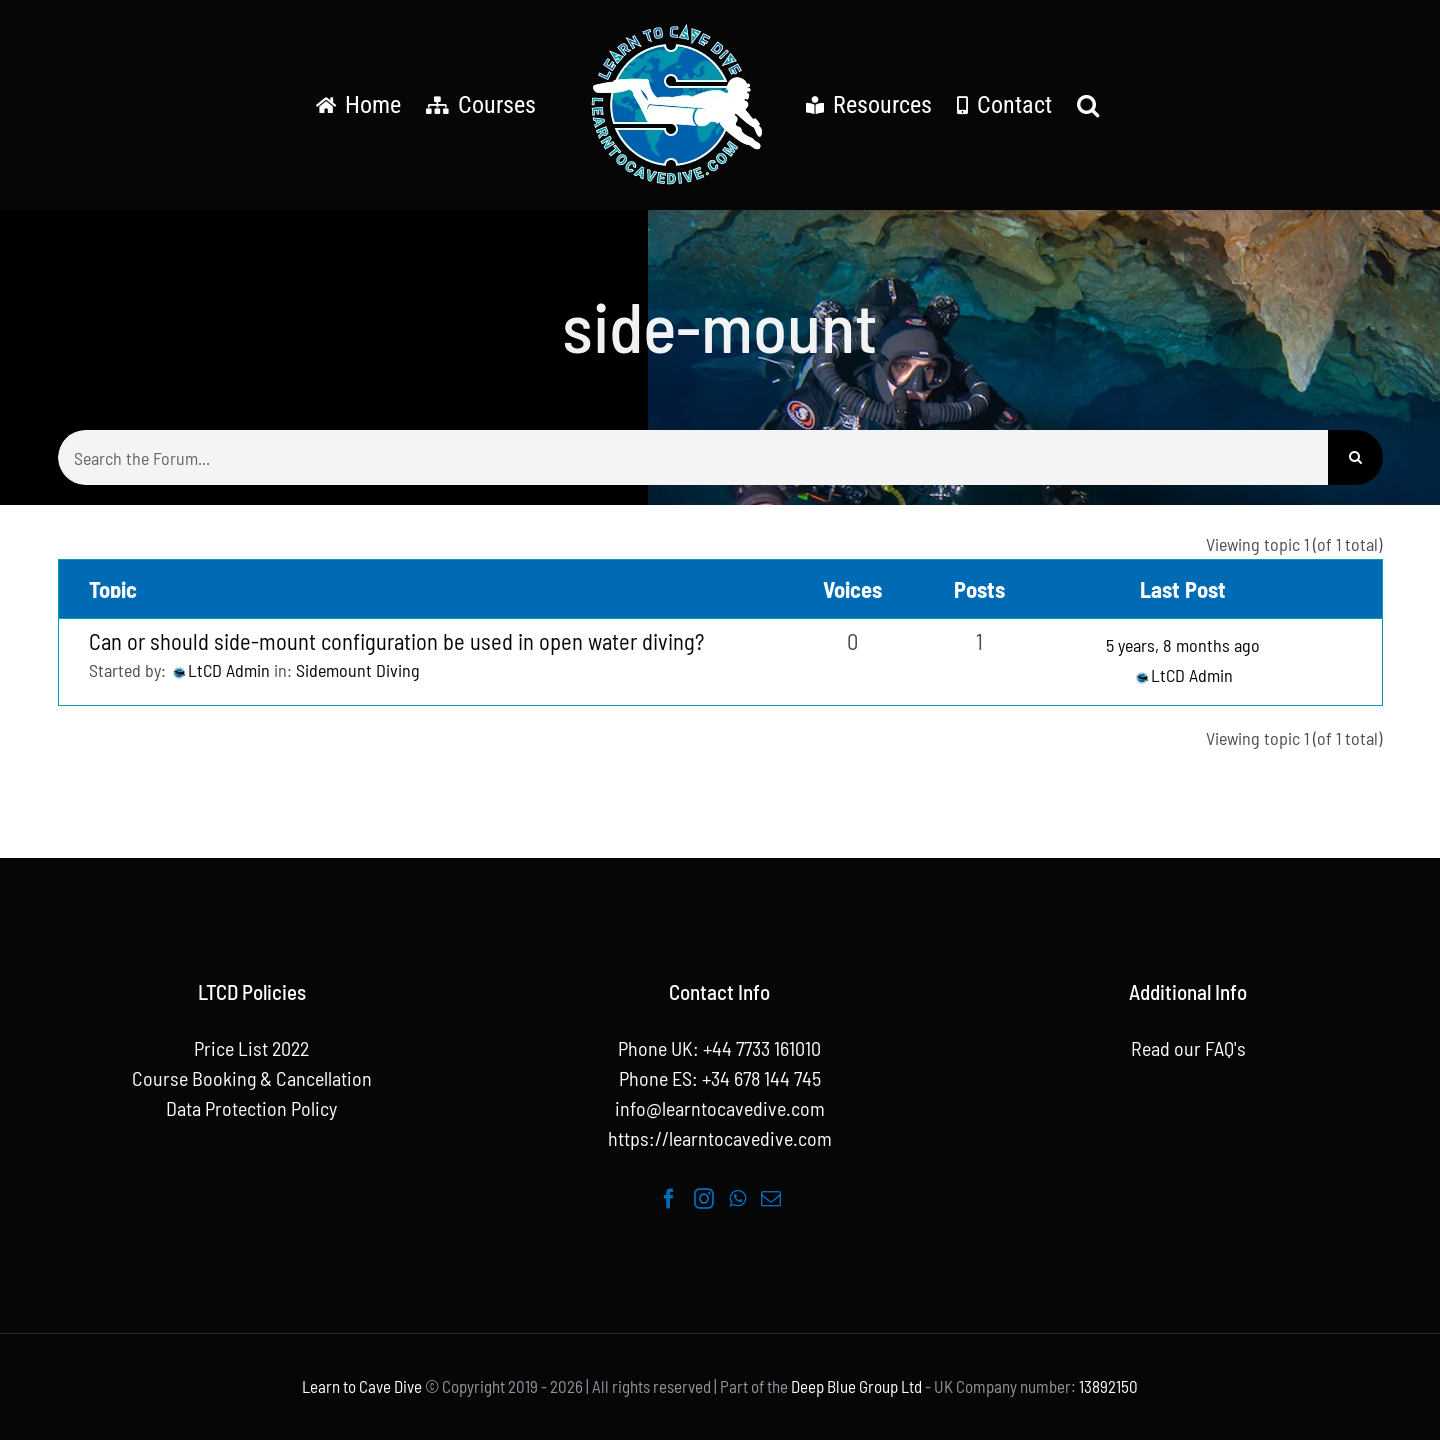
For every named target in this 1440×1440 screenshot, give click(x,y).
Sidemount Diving (358, 670)
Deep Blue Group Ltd (856, 1386)
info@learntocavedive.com (720, 1108)
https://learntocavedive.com (720, 1138)
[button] (1088, 105)
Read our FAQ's (1188, 1048)
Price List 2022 (251, 1048)
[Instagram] (704, 1199)
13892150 (1108, 1386)
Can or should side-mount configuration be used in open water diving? (396, 641)
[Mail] (771, 1199)
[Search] (1355, 457)
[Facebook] (669, 1199)
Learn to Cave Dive (362, 1386)
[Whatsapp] (737, 1199)
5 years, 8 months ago (1183, 645)
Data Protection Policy (251, 1108)
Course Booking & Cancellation (252, 1078)
